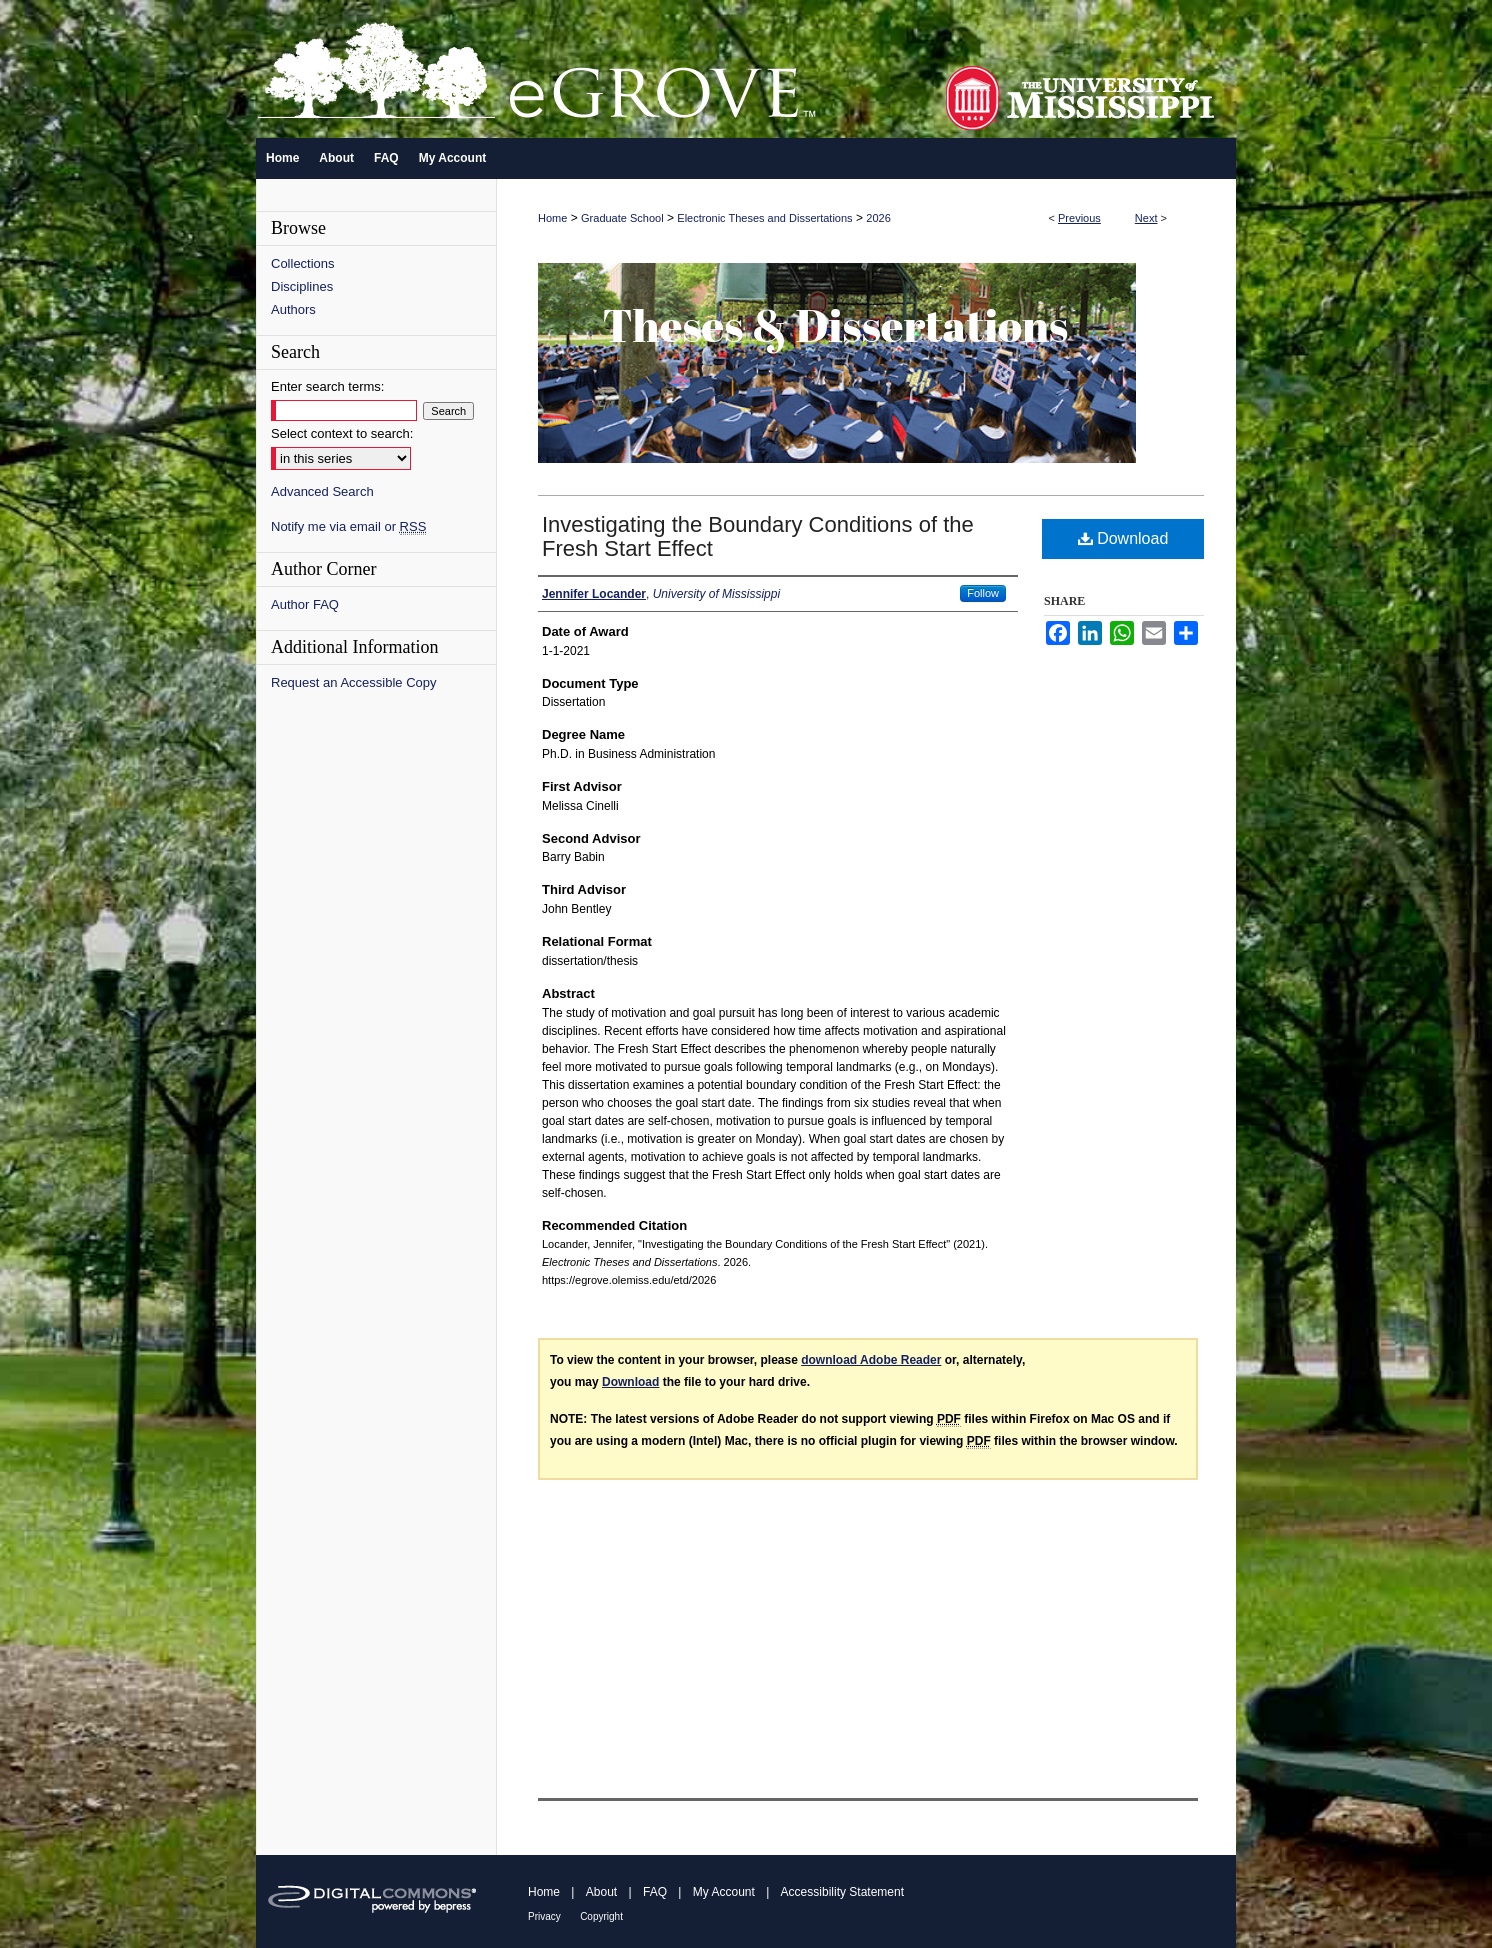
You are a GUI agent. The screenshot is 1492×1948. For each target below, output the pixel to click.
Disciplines (302, 286)
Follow (983, 593)
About (601, 1892)
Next (1146, 218)
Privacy (544, 1916)
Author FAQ (305, 604)
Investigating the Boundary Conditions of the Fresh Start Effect (758, 536)
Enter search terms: (327, 386)
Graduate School (622, 218)
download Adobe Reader (871, 1360)
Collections (303, 263)
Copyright (601, 1916)
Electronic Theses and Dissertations (764, 218)
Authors (293, 309)
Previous (1079, 218)
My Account (724, 1892)
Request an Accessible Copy (353, 682)
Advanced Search (322, 491)
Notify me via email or (348, 526)
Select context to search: (342, 433)
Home (552, 218)
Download (1123, 538)
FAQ (655, 1892)
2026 (878, 218)
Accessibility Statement (842, 1892)
